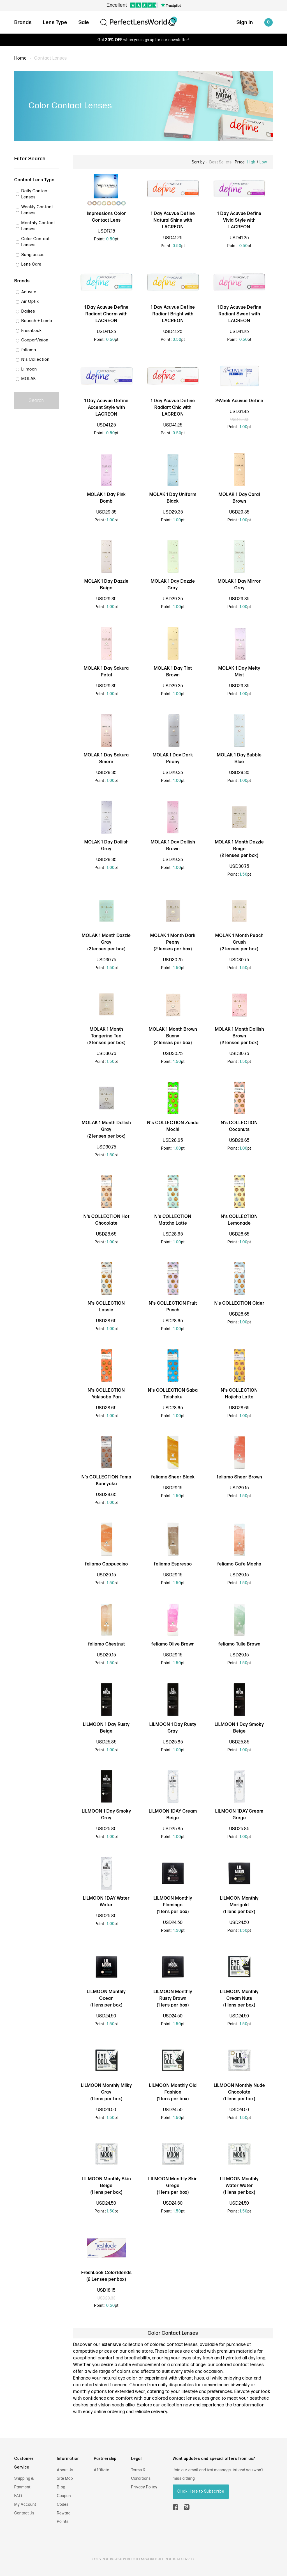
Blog (61, 2487)
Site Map (65, 2478)
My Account (25, 2504)
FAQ (18, 2495)
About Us (65, 2470)
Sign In (245, 22)
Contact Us (24, 2513)
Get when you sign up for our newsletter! (143, 39)
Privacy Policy (144, 2487)
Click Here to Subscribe (200, 2491)
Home (20, 58)
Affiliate (101, 2470)
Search (36, 400)
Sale (83, 22)
